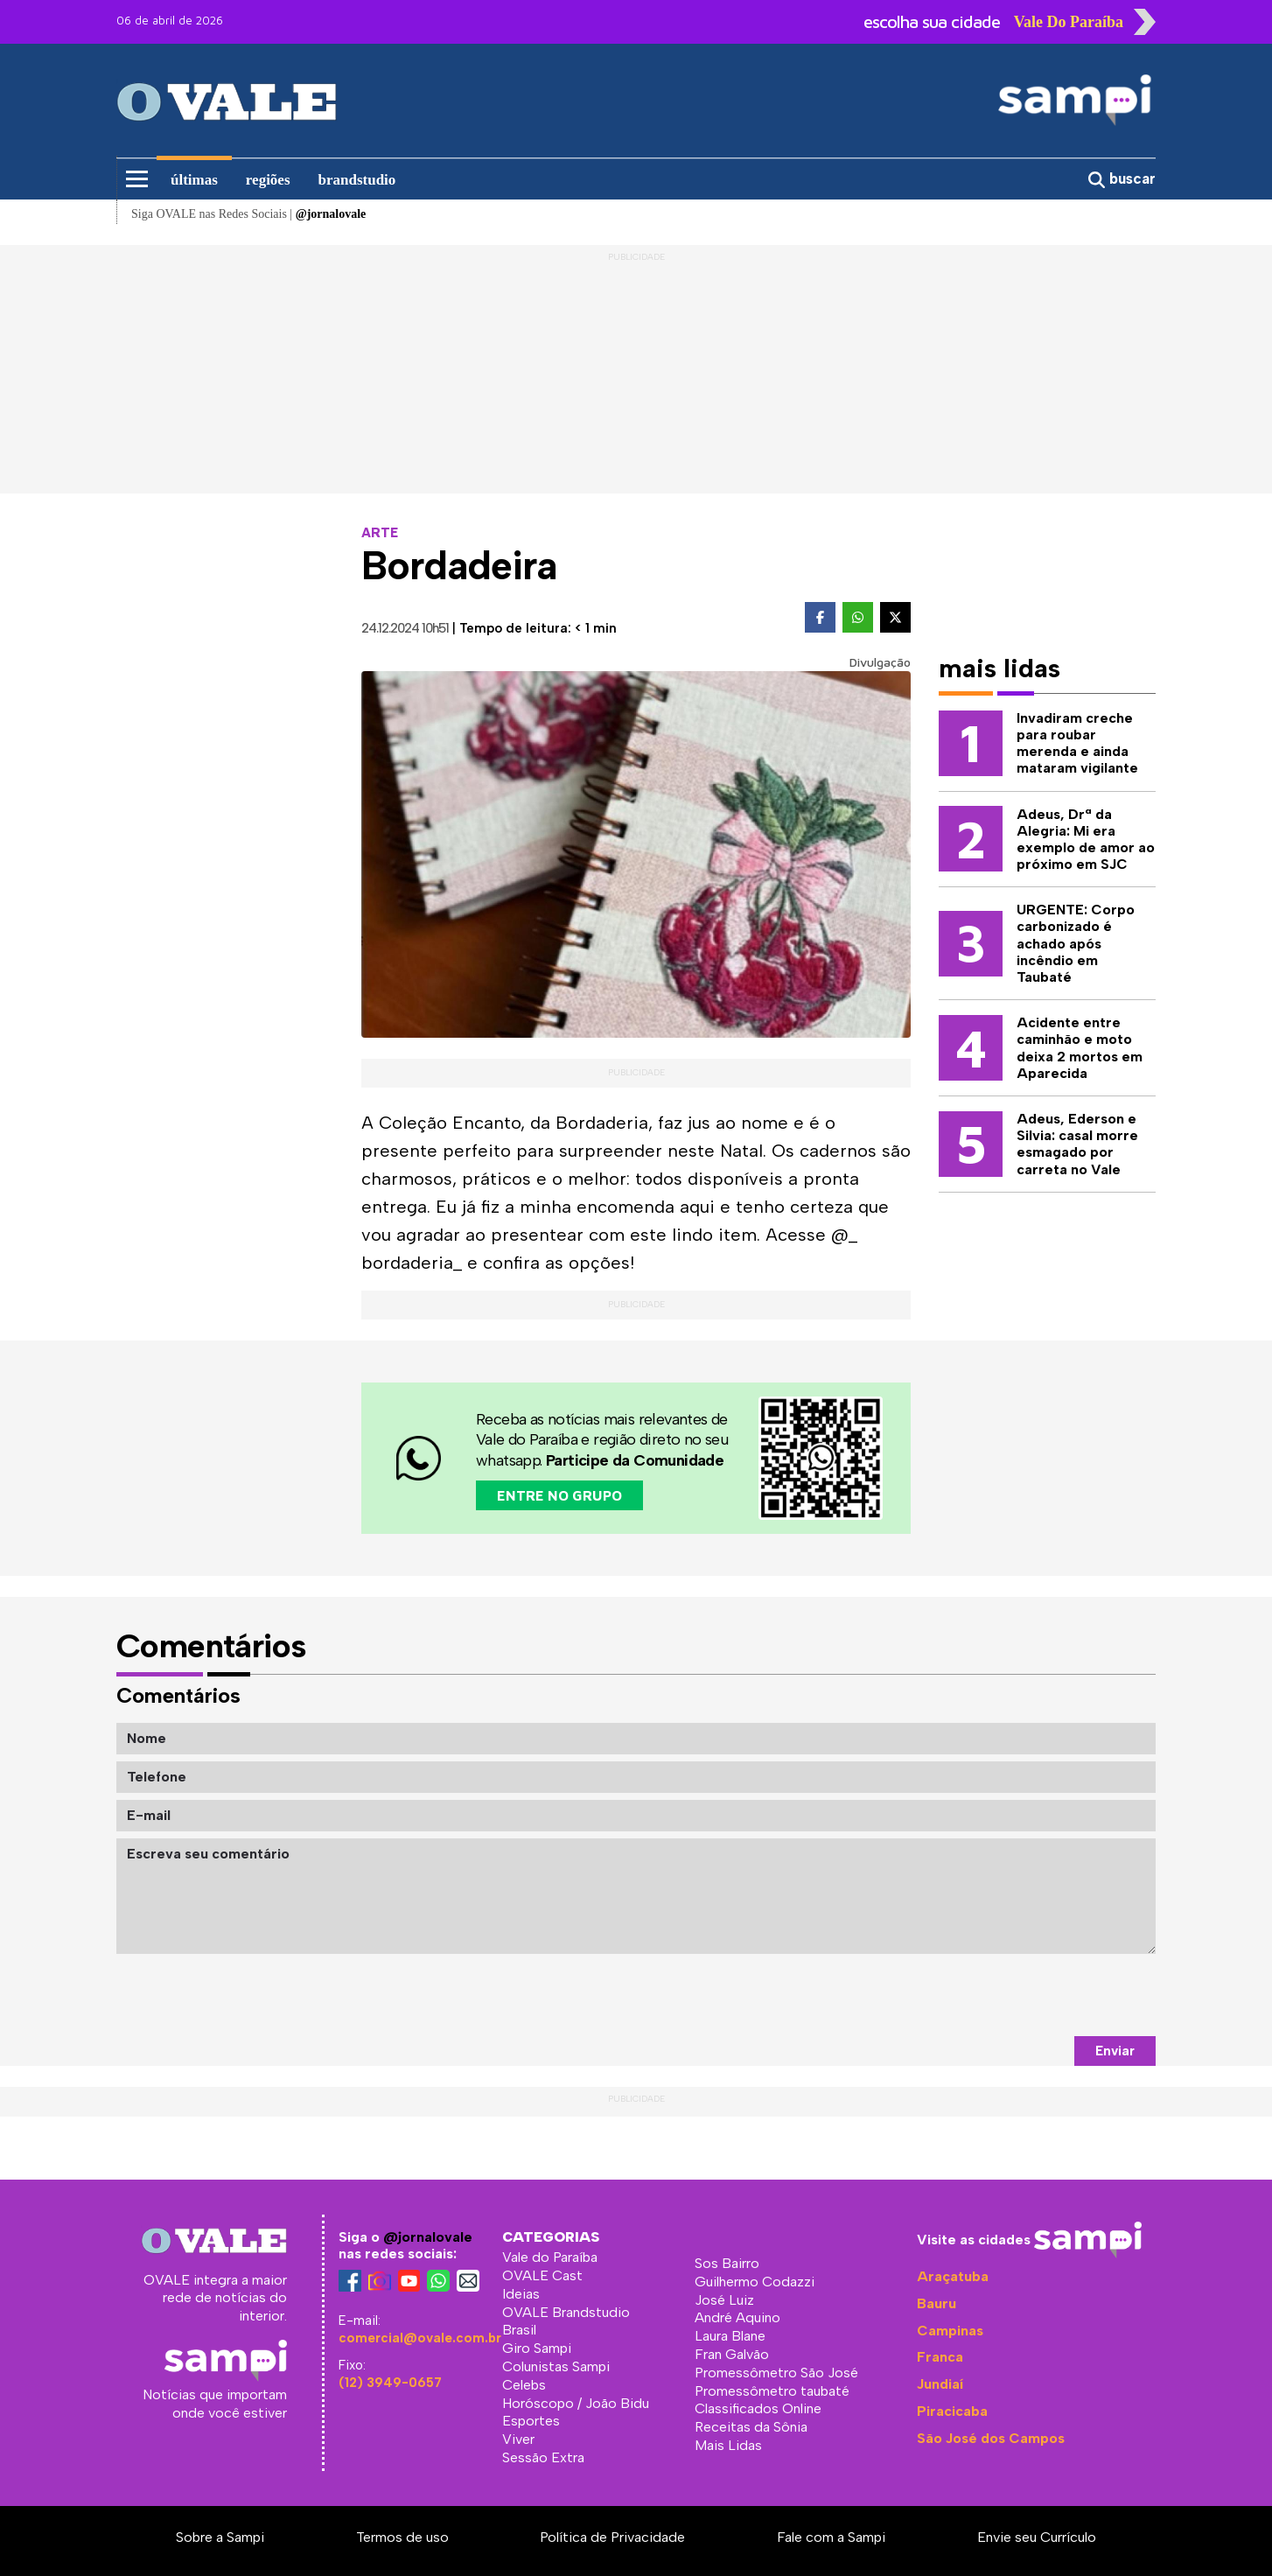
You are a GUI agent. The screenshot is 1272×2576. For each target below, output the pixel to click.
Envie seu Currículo (1036, 2537)
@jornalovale (427, 2237)
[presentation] (1023, 1995)
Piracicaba (952, 2411)
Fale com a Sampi (831, 2537)
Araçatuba (953, 2276)
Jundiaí (940, 2384)
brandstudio (357, 180)
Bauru (936, 2303)
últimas (194, 180)
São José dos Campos (991, 2438)
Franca (940, 2356)
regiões (268, 180)
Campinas (950, 2330)
